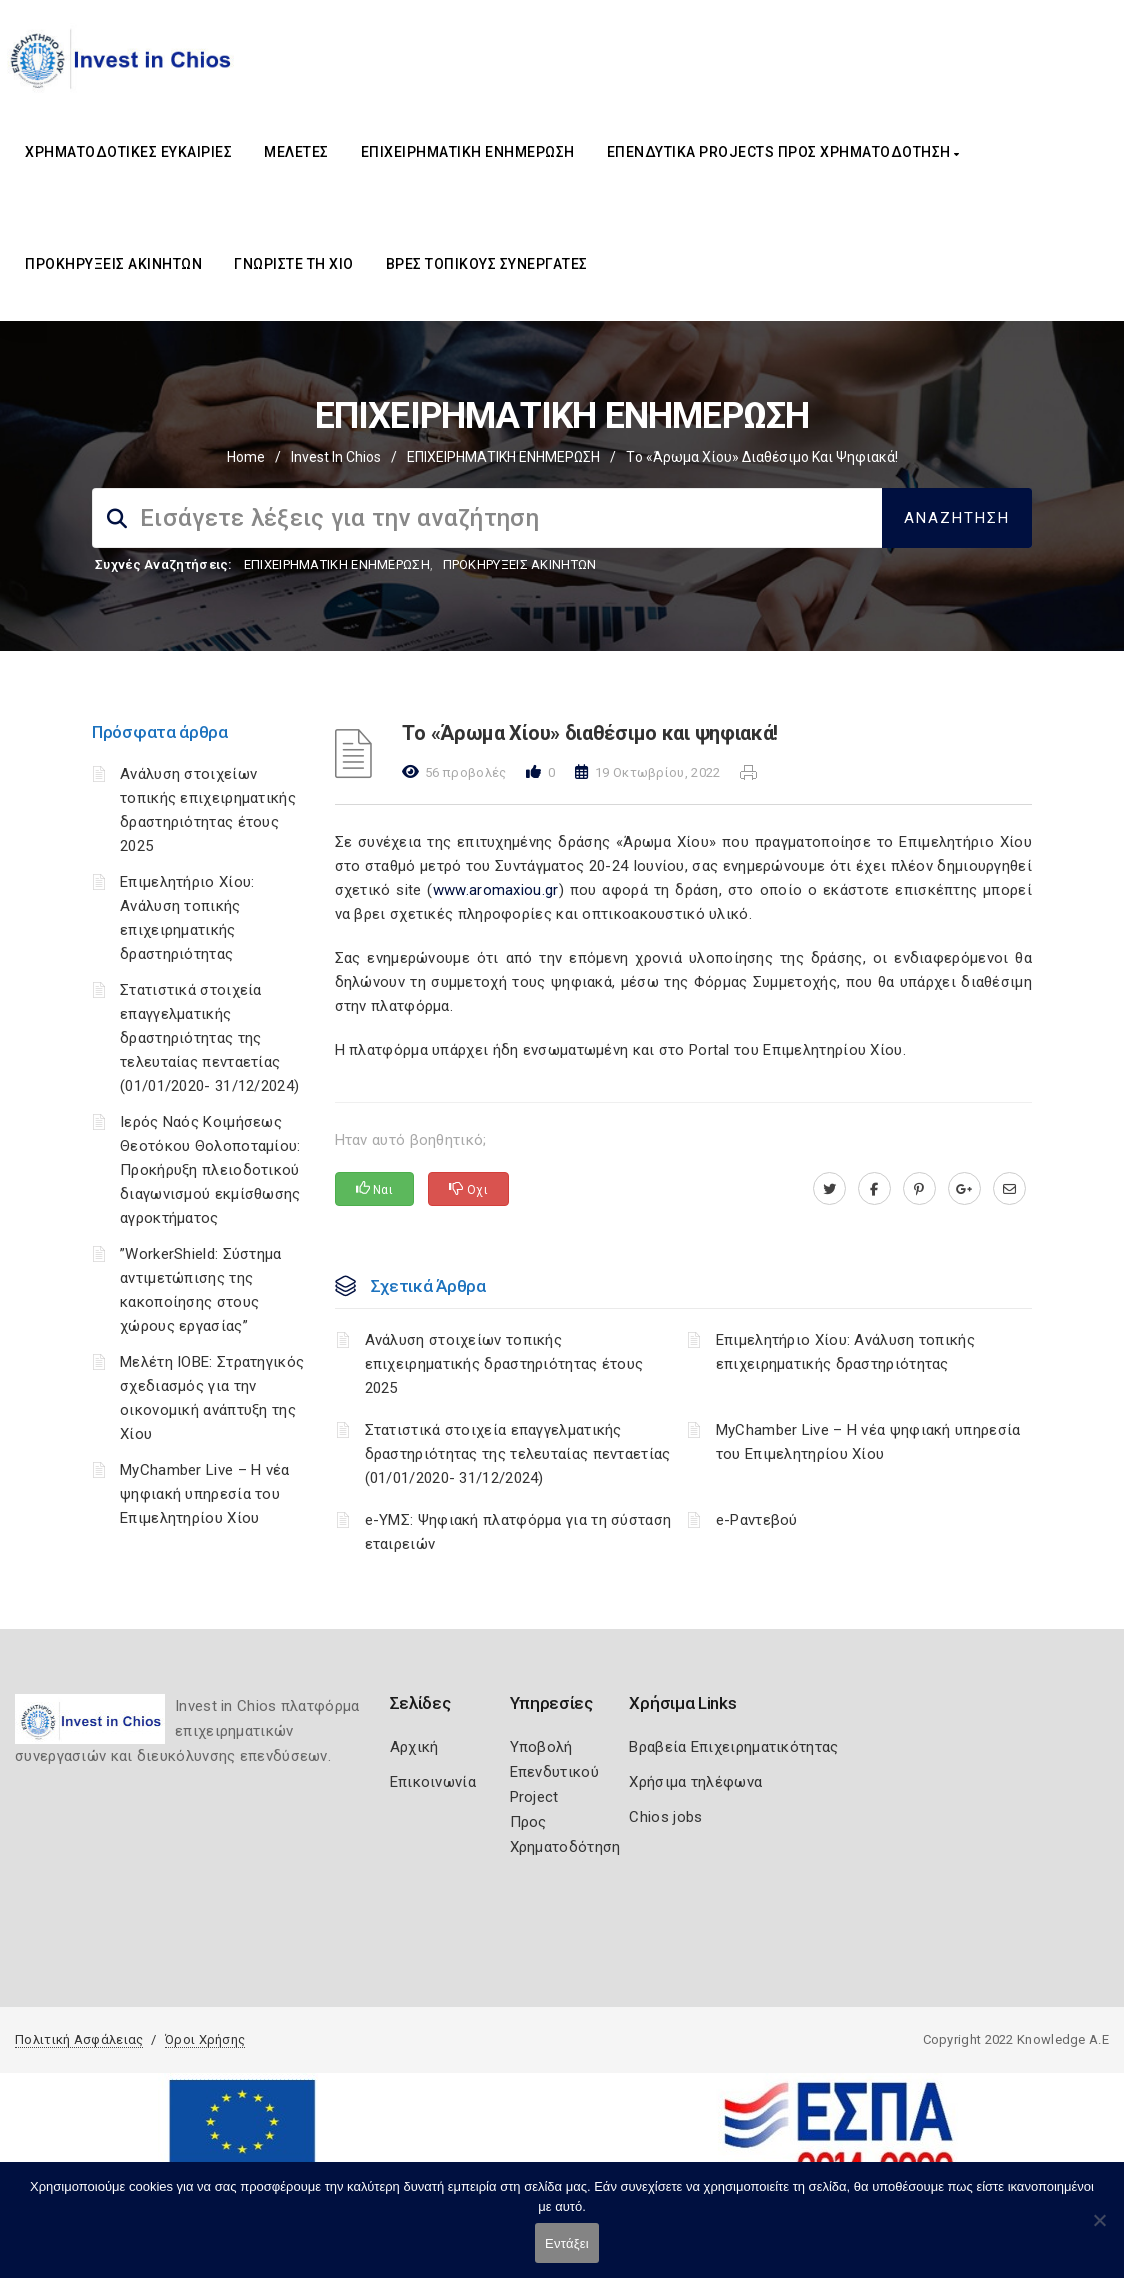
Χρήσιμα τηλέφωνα (695, 1782)
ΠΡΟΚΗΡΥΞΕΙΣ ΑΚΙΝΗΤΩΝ (113, 264)
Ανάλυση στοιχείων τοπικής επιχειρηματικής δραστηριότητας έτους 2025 (504, 1364)
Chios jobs (665, 1817)
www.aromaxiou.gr (496, 890)
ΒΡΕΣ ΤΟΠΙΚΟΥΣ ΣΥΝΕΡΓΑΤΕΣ (487, 264)
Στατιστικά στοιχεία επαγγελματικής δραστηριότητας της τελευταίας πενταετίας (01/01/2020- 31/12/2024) (209, 1038)
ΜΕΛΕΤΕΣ (296, 152)
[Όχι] (1099, 2230)
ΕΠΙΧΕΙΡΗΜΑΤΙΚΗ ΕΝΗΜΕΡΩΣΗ (468, 152)
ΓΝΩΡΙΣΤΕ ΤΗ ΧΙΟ (294, 264)
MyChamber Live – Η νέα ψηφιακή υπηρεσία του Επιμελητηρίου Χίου (205, 1494)
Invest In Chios (336, 457)
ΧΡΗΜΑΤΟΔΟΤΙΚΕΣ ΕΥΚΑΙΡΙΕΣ (128, 152)
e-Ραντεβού (757, 1520)
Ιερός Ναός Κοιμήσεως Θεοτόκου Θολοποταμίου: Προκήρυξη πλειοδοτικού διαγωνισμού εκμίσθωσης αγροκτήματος (210, 1170)
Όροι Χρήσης (205, 2039)
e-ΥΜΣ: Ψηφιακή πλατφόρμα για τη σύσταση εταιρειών (518, 1532)
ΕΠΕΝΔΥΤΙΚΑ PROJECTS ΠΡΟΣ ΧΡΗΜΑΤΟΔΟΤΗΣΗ (783, 152)
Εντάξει (567, 2243)
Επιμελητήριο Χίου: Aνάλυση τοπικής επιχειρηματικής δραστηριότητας (845, 1352)
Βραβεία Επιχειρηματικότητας (733, 1747)
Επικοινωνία (433, 1782)
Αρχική (414, 1747)
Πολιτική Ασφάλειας (79, 2039)
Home (246, 457)
